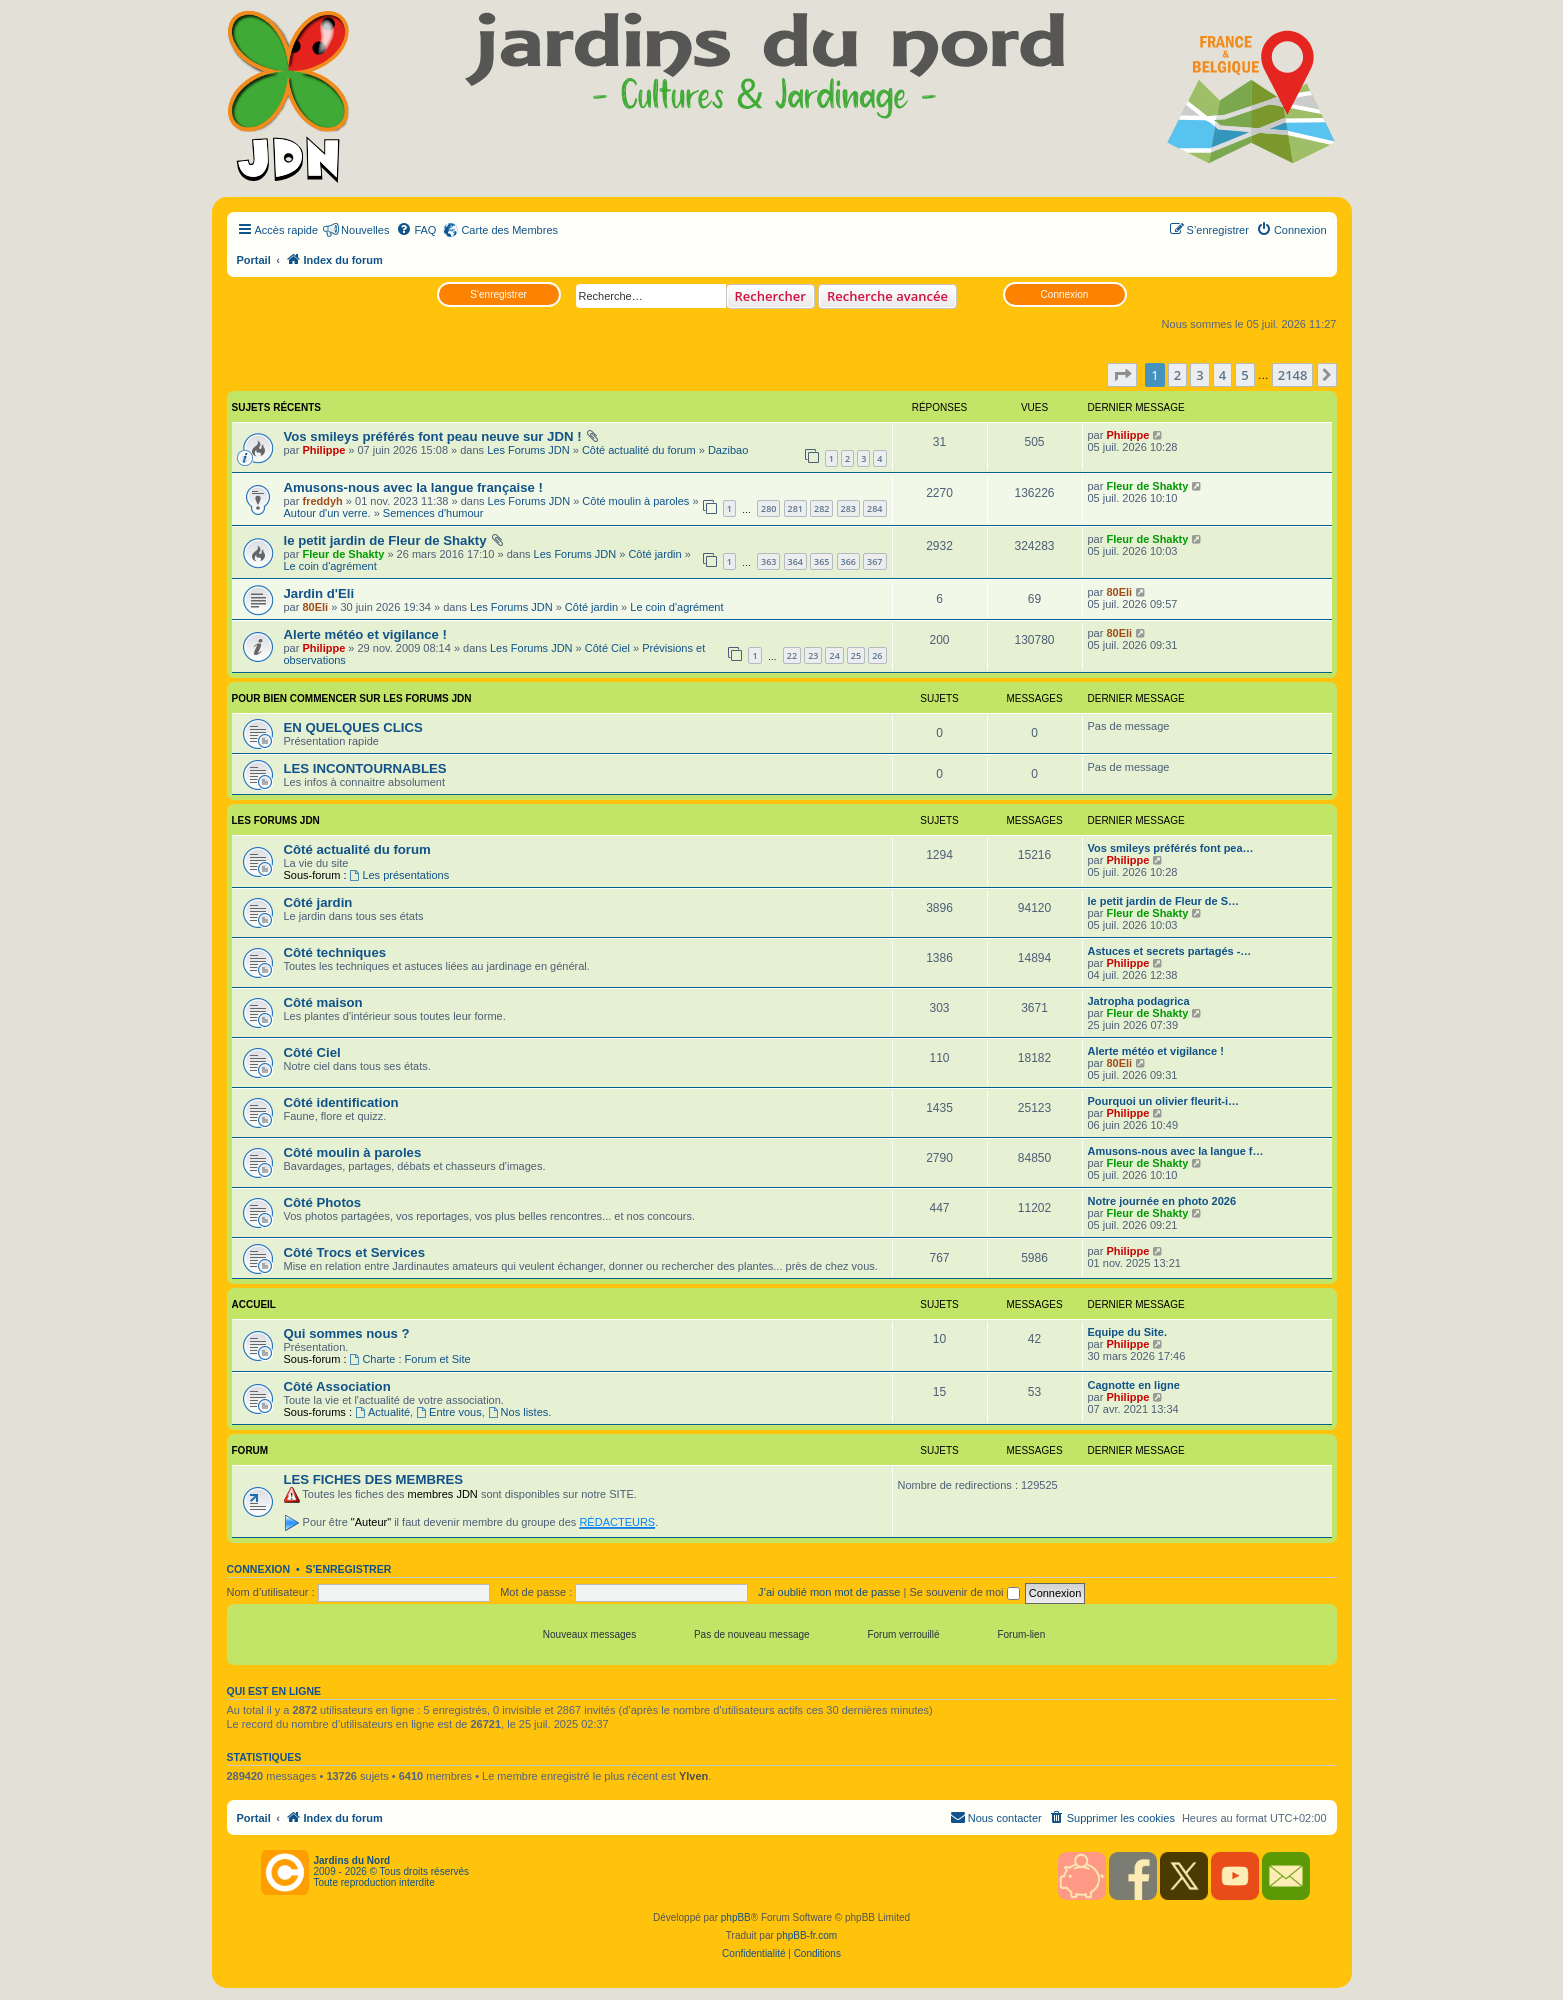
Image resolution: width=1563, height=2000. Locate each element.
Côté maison (323, 1002)
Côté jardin (654, 554)
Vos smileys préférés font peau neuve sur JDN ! (433, 436)
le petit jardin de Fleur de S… (1164, 901)
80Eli (315, 607)
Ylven (693, 1776)
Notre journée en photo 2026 (1162, 1201)
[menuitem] (416, 230)
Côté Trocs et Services (354, 1252)
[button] (1122, 375)
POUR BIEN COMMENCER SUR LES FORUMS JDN (352, 698)
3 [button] (1199, 375)
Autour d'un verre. (327, 513)
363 (768, 561)
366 (848, 561)
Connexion (1065, 294)
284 (874, 508)
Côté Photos (323, 1202)
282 (821, 508)
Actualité (382, 1412)
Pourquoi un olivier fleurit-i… (1164, 1101)
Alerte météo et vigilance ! (365, 634)
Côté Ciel (607, 648)
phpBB (736, 1917)
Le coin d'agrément (330, 566)
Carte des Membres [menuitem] (509, 230)
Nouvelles (365, 230)
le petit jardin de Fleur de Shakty (385, 540)
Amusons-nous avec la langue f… (1176, 1151)
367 (874, 561)
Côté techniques (335, 952)
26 (877, 655)
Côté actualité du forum (639, 450)
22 (792, 655)
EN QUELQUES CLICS (353, 727)
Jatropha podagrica (1139, 1001)
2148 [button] (1293, 375)
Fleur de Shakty (1147, 486)
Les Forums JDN (528, 450)
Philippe (323, 450)
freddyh (322, 501)
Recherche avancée (887, 296)
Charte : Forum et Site (410, 1359)
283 (848, 508)
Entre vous (448, 1412)
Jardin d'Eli (319, 593)
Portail (254, 260)
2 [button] (1177, 375)
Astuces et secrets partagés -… (1170, 951)
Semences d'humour (433, 513)
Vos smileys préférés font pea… (1171, 848)
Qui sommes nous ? (347, 1333)
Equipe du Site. (1127, 1332)
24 (834, 655)
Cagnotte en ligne (1134, 1385)
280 (768, 508)
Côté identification (341, 1102)
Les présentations (400, 875)
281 (795, 508)
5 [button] (1244, 375)
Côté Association (337, 1386)
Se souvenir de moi (964, 1592)
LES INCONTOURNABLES (365, 768)
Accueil (254, 1304)
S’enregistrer (498, 294)
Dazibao (728, 450)
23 (813, 655)
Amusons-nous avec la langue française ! (413, 487)
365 (821, 561)
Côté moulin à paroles (635, 501)
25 (856, 655)
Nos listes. (520, 1412)
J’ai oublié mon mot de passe (829, 1592)
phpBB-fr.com (807, 1935)
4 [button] (1222, 375)
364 (795, 561)
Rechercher (770, 296)
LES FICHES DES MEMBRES (374, 1479)
